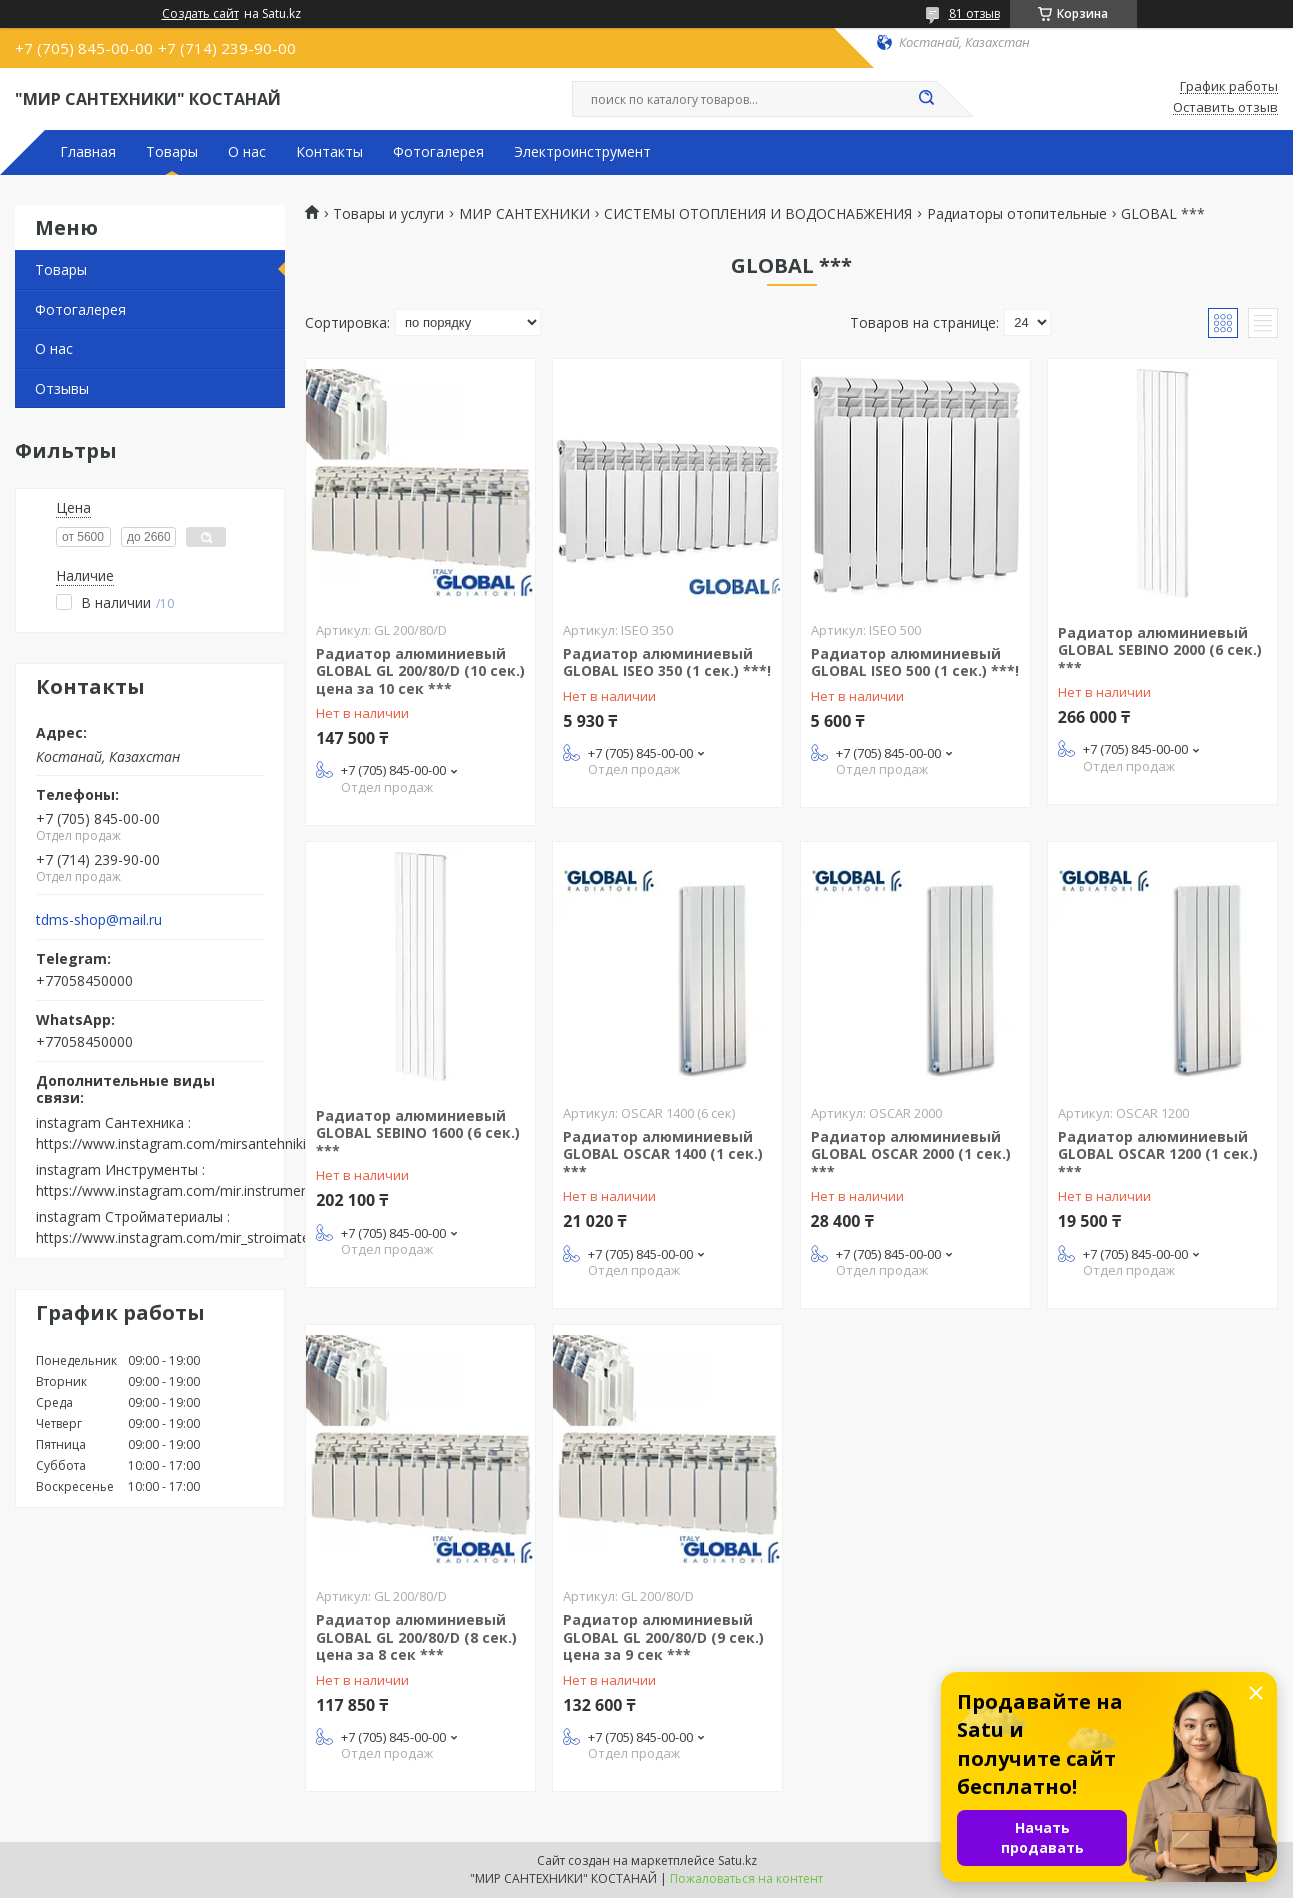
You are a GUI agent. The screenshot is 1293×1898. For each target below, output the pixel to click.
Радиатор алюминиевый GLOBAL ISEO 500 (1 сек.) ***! (915, 662)
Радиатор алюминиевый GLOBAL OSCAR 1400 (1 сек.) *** (663, 1154)
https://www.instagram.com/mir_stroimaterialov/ (193, 1237)
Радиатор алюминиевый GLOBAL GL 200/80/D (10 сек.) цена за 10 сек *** (420, 671)
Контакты (329, 152)
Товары (172, 152)
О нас (247, 152)
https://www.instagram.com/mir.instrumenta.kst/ (192, 1190)
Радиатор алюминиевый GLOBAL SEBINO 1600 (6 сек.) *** (418, 1133)
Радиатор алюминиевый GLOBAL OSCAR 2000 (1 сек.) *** (911, 1154)
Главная (88, 152)
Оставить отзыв (1225, 108)
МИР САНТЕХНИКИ (524, 214)
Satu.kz (737, 1860)
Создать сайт (200, 14)
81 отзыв (974, 13)
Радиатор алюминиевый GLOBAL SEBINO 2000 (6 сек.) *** (1160, 650)
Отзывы (62, 388)
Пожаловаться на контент (746, 1878)
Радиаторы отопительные (1017, 214)
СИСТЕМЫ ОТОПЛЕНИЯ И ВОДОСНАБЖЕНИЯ (758, 214)
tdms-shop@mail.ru (99, 920)
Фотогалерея (438, 152)
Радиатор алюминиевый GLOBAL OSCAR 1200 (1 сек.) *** (1158, 1154)
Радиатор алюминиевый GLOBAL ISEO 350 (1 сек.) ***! (667, 662)
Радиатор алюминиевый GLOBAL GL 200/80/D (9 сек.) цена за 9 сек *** (663, 1637)
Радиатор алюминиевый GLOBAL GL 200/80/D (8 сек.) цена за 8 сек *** (416, 1637)
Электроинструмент (582, 152)
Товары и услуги (388, 214)
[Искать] (927, 99)
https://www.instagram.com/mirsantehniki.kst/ (184, 1143)
